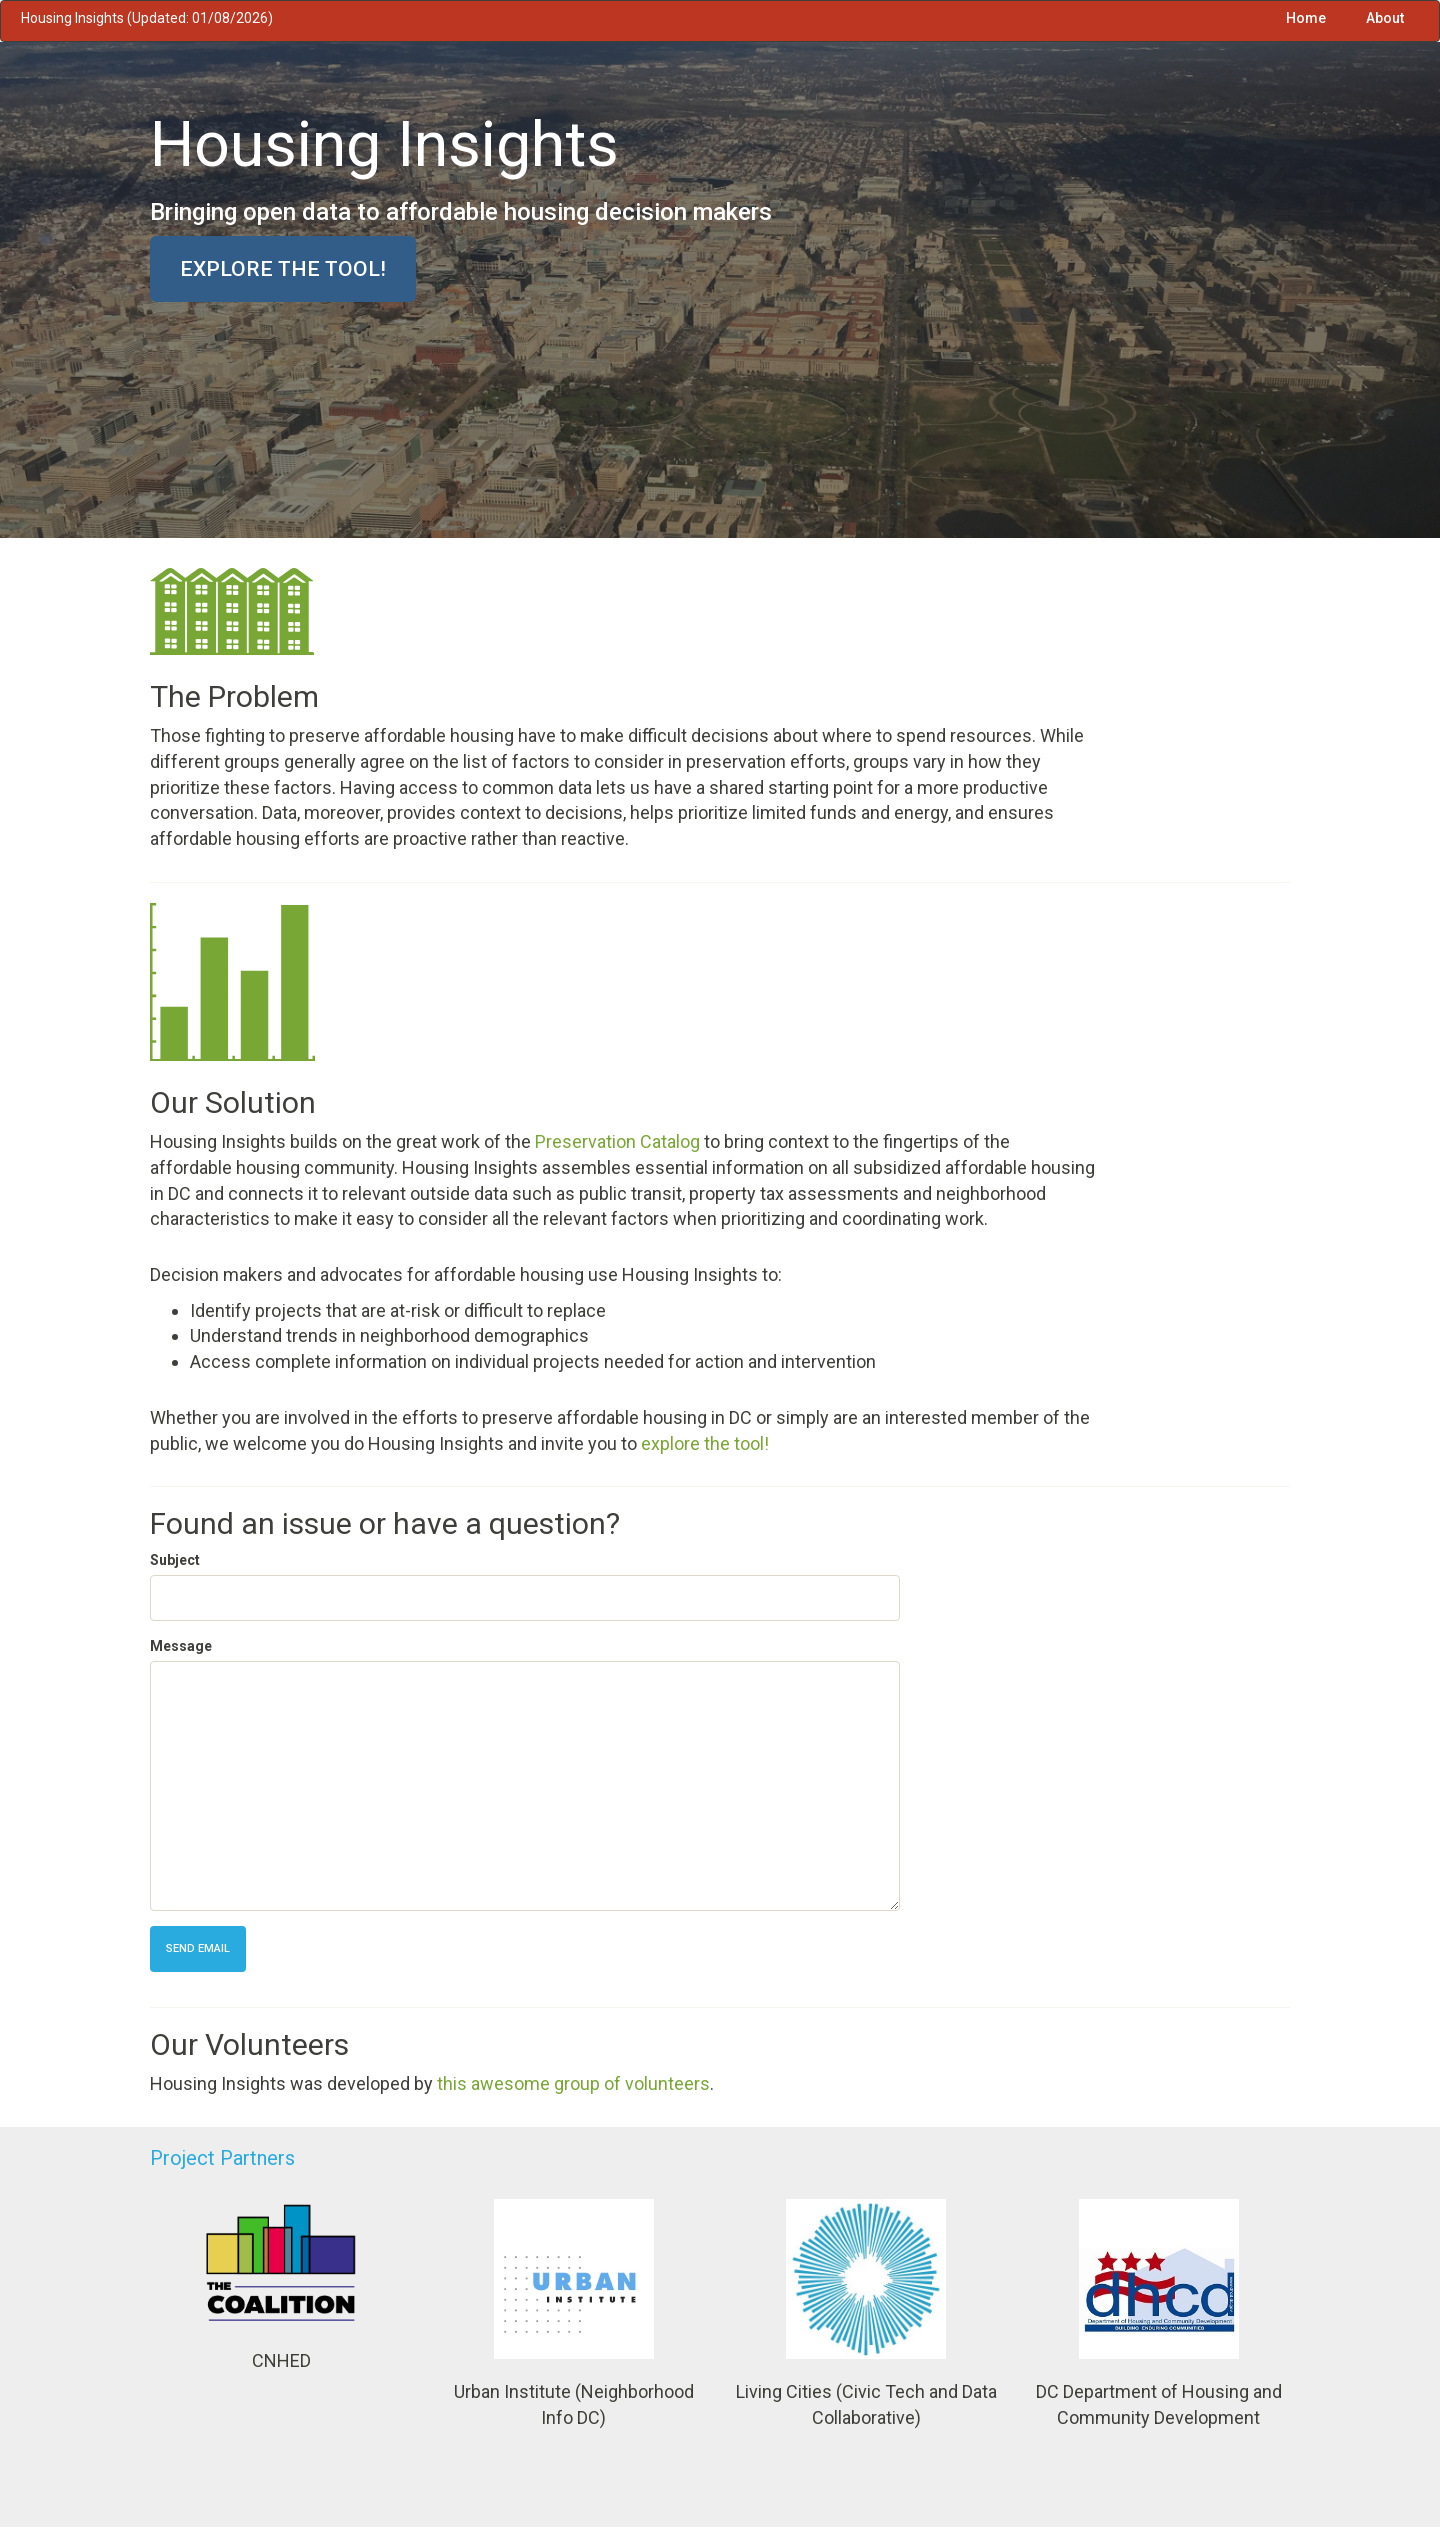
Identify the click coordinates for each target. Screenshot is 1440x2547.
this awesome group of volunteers (573, 2083)
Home (1306, 18)
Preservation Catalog (617, 1141)
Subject (175, 1560)
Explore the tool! (283, 269)
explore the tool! (705, 1443)
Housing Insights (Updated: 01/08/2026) (147, 18)
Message (181, 1646)
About (1385, 18)
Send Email (198, 1948)
